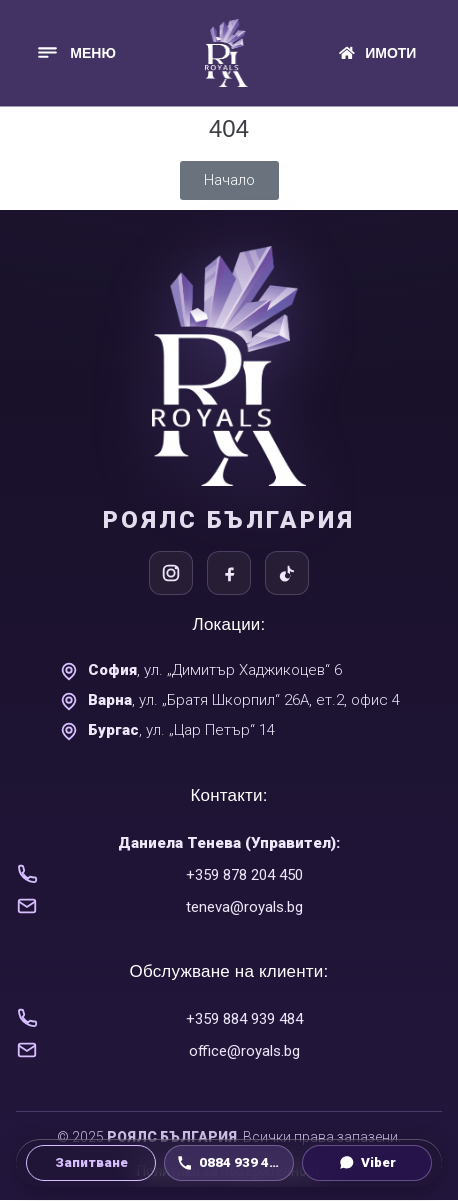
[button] (75, 52)
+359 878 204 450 (244, 875)
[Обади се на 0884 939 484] (229, 1163)
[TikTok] (287, 573)
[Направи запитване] (91, 1163)
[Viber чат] (367, 1163)
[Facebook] (229, 573)
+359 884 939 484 (244, 1019)
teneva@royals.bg (244, 907)
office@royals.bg (244, 1051)
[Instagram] (171, 573)
